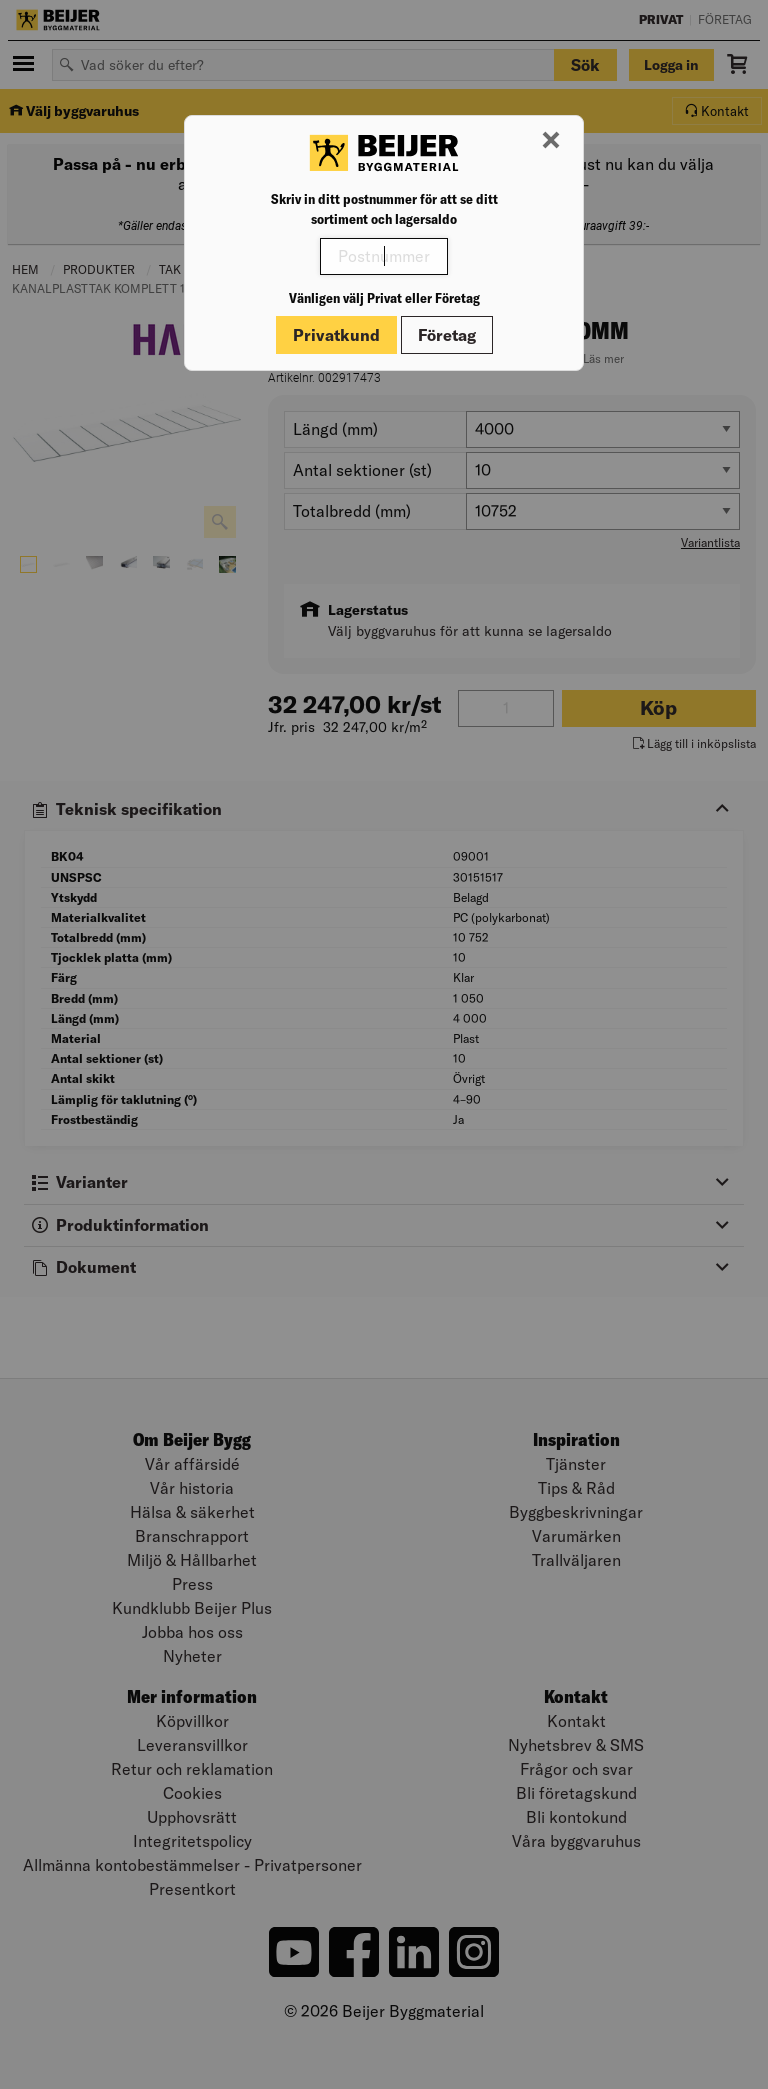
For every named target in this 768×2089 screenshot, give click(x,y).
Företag (447, 335)
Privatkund (336, 335)
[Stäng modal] (551, 141)
